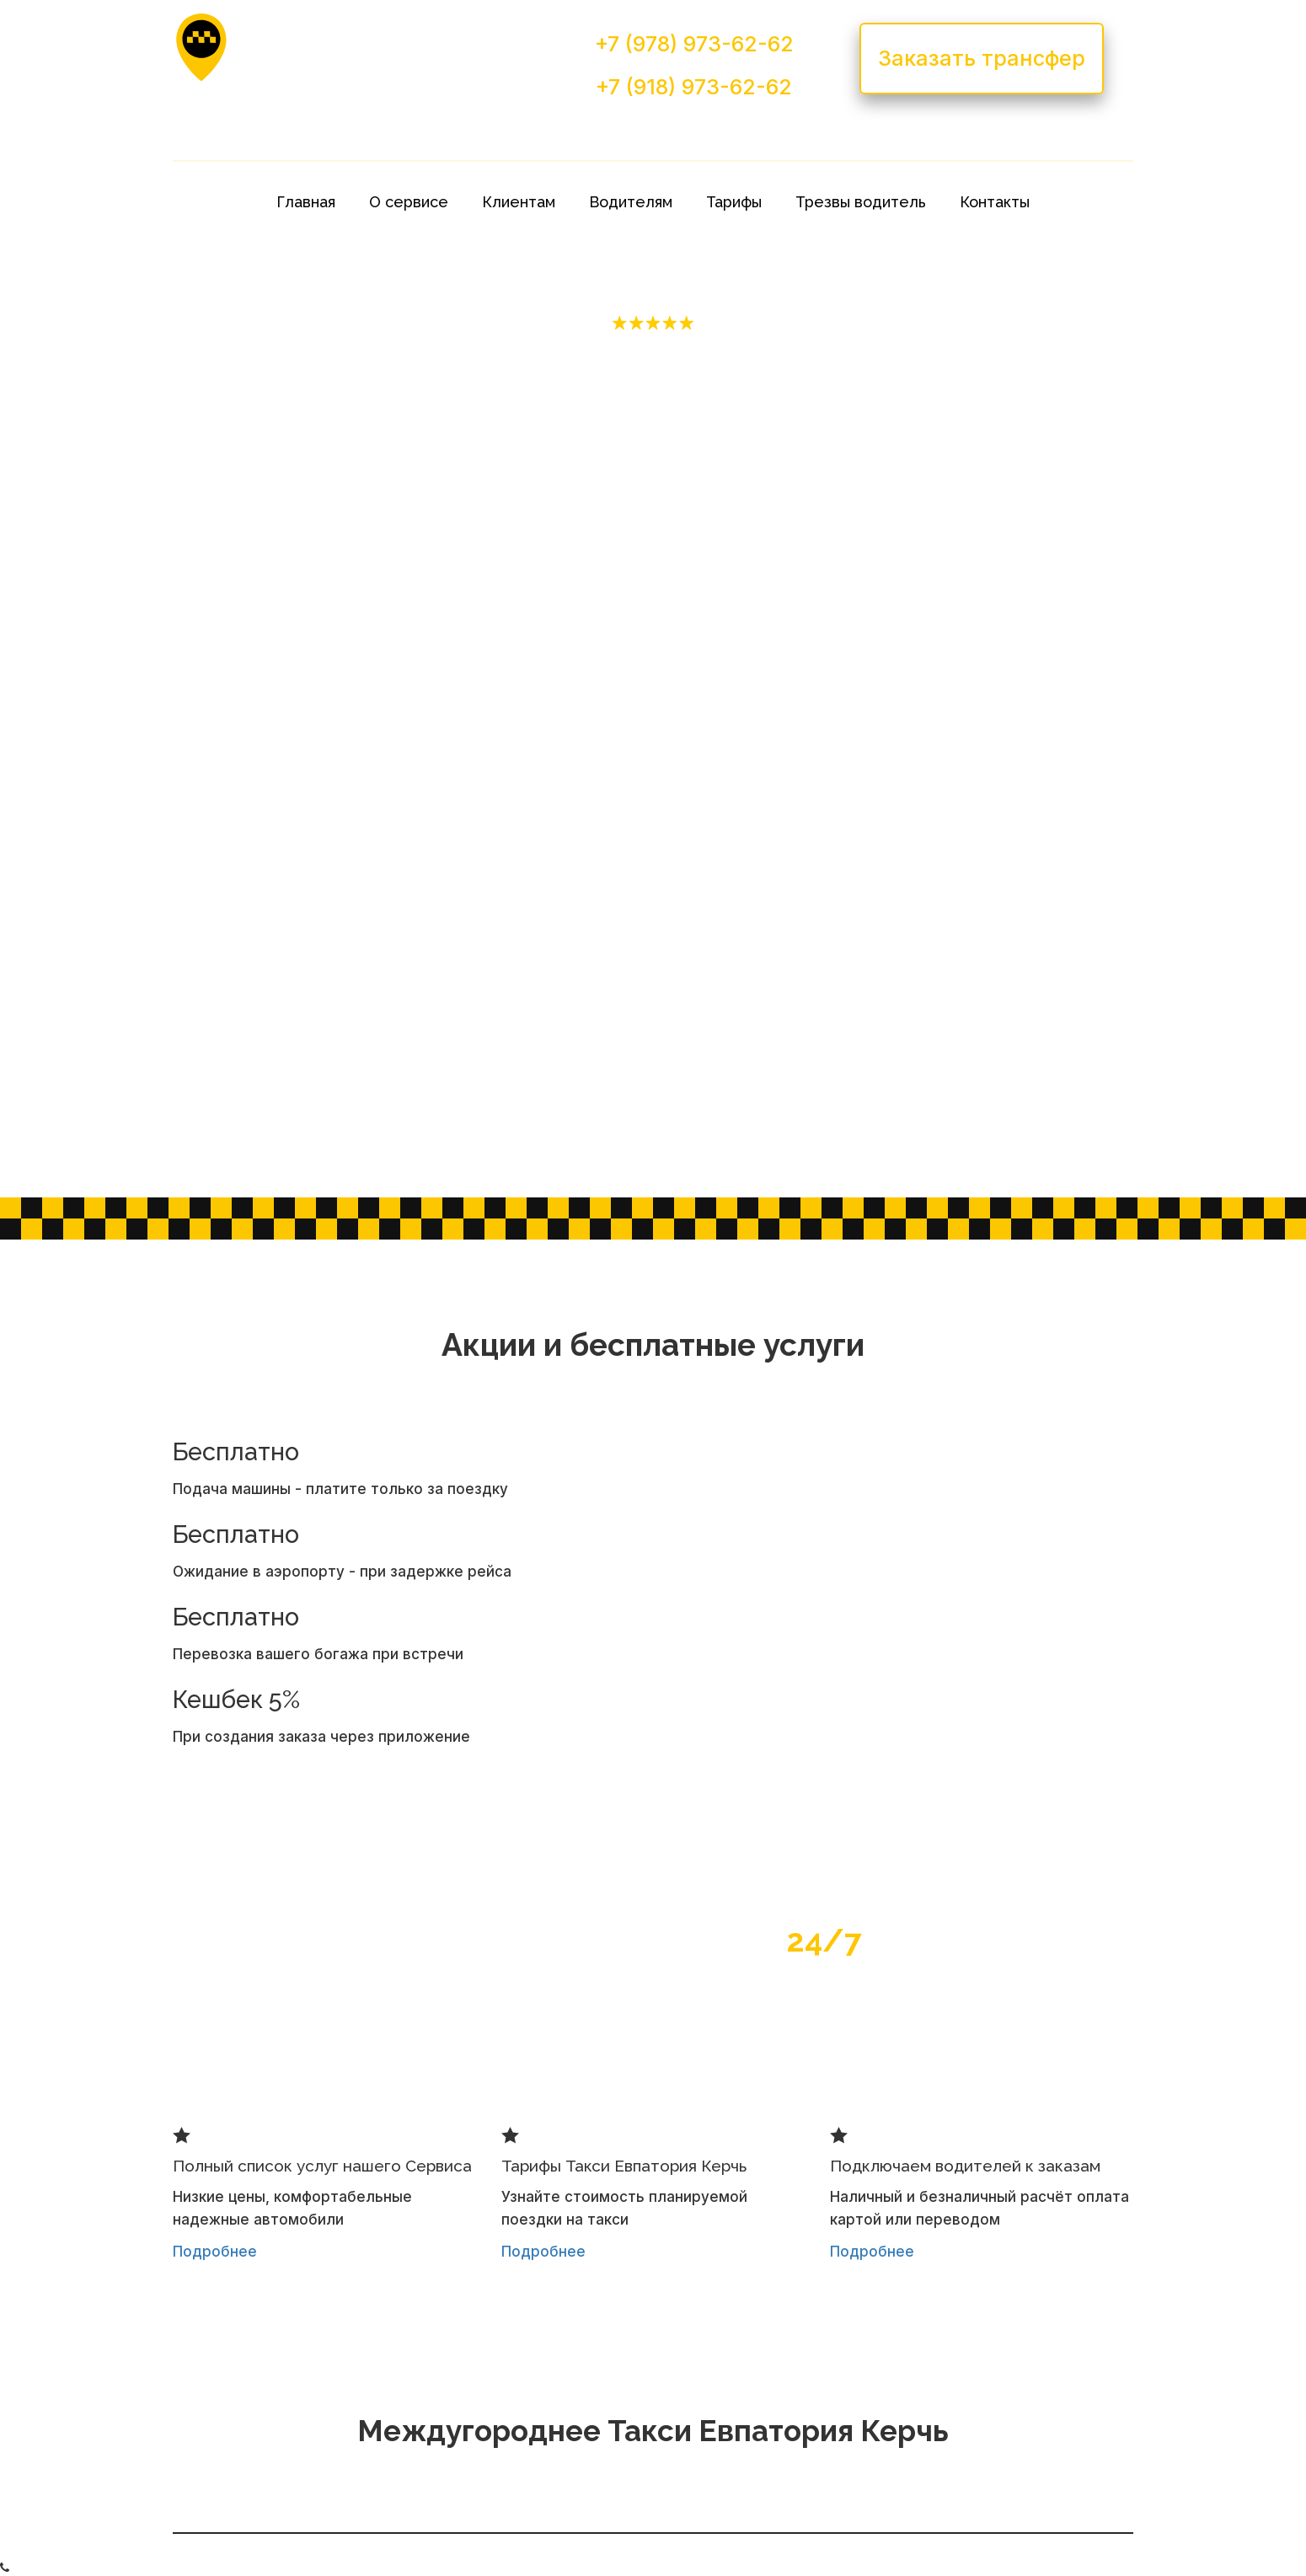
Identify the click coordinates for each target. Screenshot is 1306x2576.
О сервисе (408, 202)
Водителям (630, 202)
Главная (305, 202)
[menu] (653, 202)
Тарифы (734, 202)
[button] (518, 202)
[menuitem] (306, 202)
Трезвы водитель (860, 202)
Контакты (995, 202)
